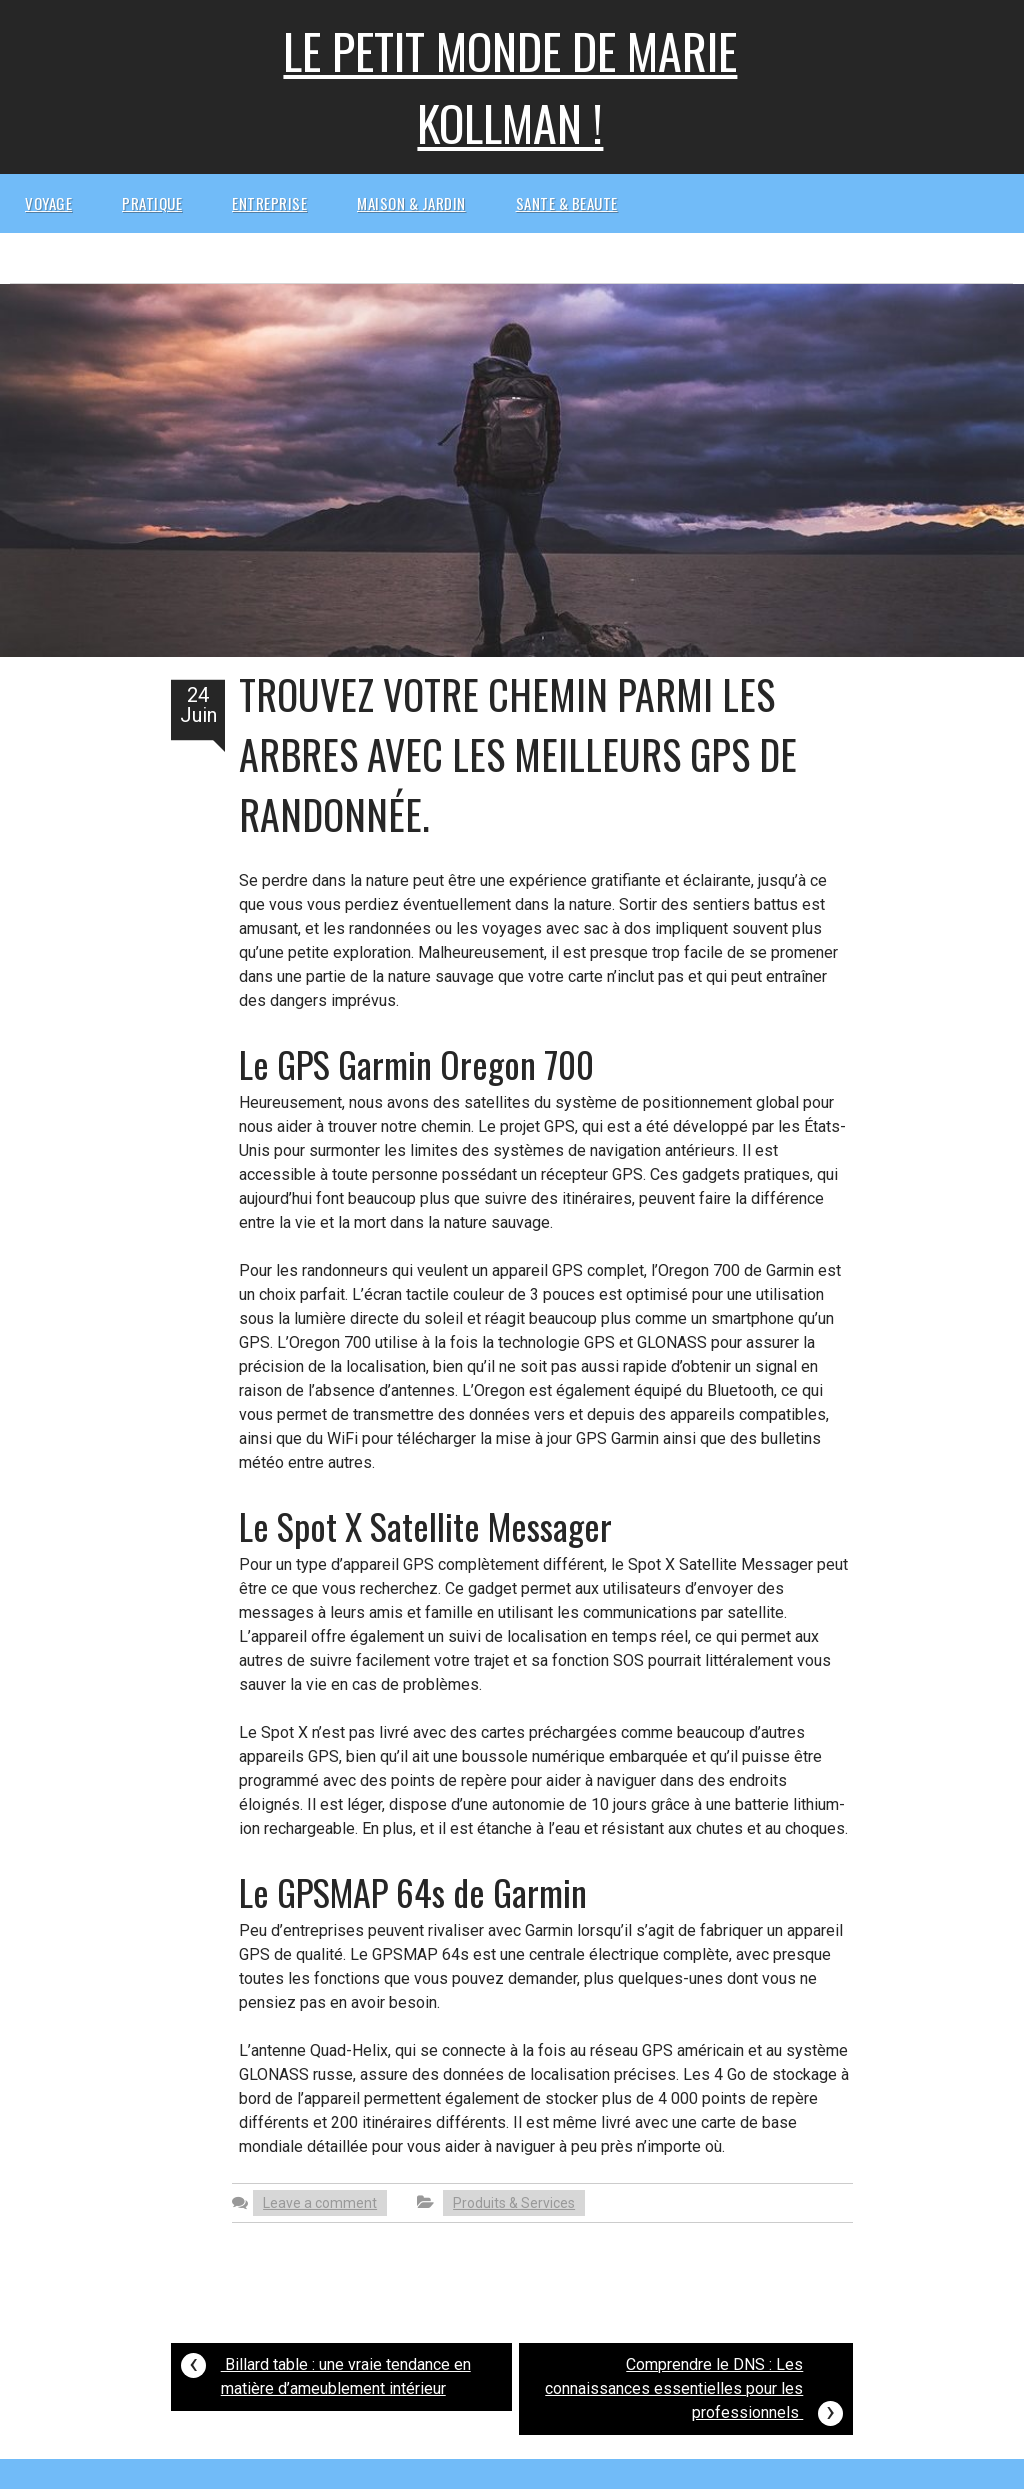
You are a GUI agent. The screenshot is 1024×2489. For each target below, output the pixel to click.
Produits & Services (514, 2203)
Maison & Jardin (411, 203)
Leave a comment (320, 2203)
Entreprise (269, 203)
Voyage (48, 203)
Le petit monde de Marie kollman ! (510, 86)
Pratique (152, 203)
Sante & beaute (567, 203)
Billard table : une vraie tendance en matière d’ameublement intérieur (326, 2371)
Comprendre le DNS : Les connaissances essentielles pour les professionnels (694, 2391)
